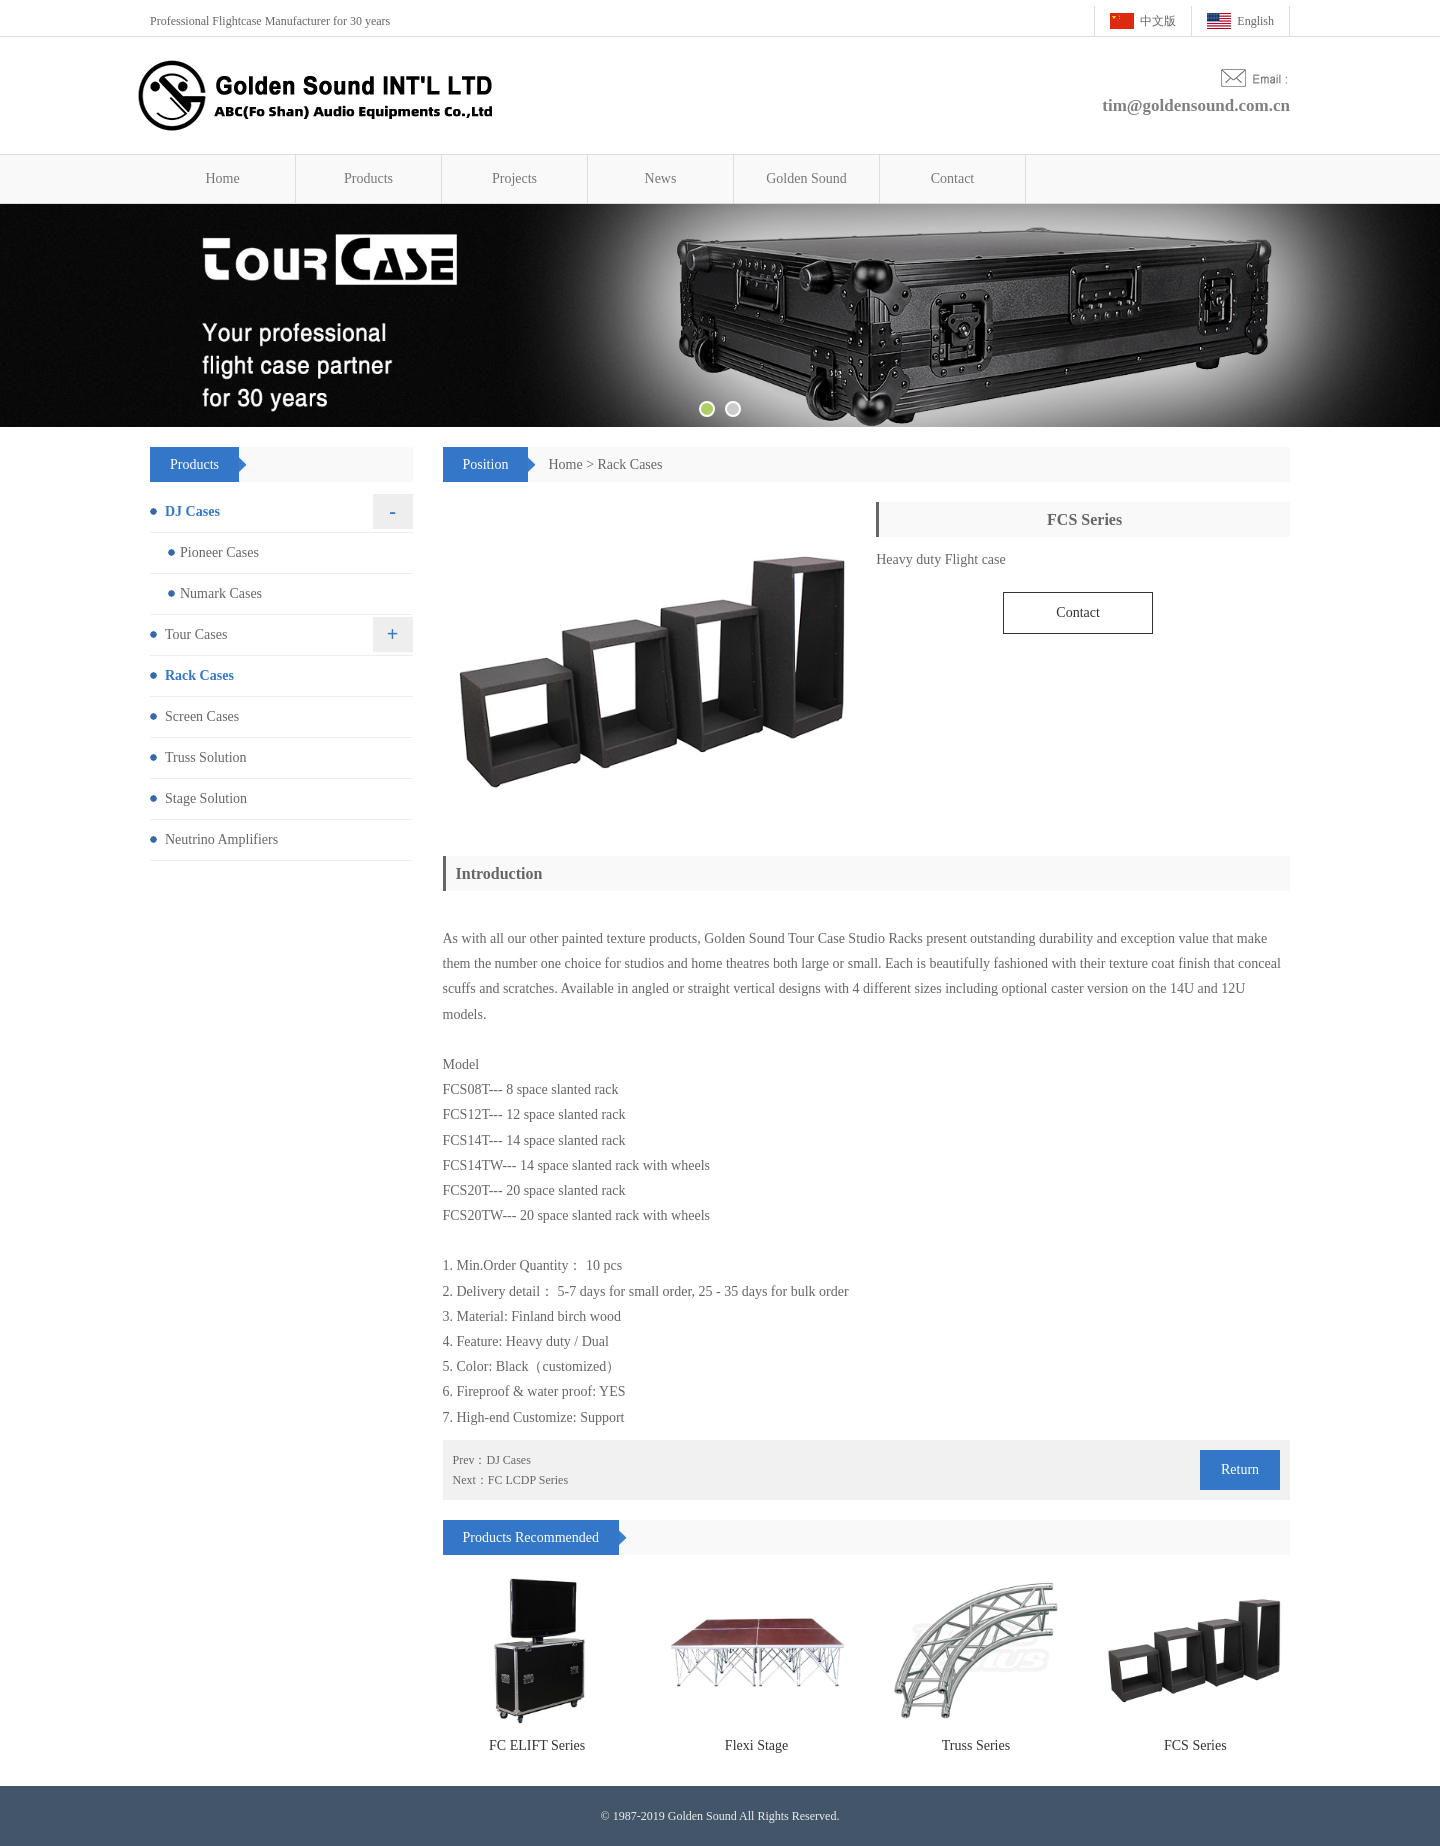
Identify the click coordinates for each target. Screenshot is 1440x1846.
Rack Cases (630, 464)
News (661, 178)
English (1255, 21)
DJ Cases (509, 1460)
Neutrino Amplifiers (221, 839)
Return (1240, 1469)
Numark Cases (221, 593)
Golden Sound (806, 178)
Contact (953, 178)
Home (222, 178)
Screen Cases (202, 716)
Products (368, 178)
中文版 (1158, 21)
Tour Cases (196, 634)
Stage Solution (206, 798)
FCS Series (1195, 1745)
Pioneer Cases (219, 552)
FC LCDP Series (528, 1480)
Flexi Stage (756, 1745)
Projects (514, 178)
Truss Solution (206, 757)
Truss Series (976, 1745)
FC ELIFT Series (537, 1745)
